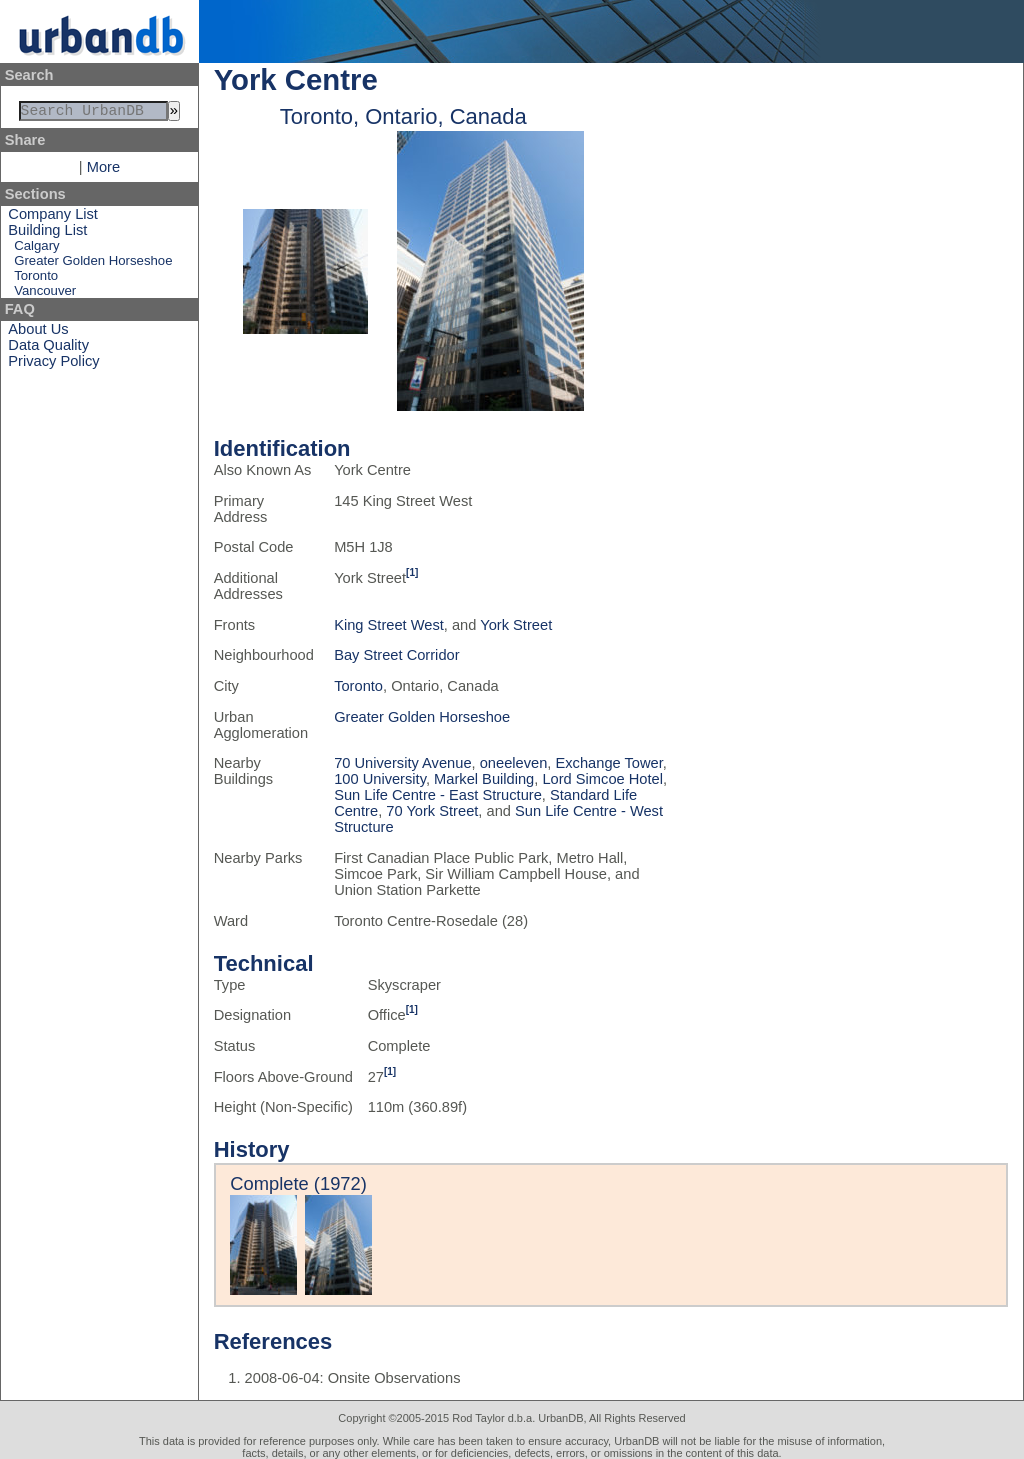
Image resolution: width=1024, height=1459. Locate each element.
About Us (38, 333)
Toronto (36, 279)
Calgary (36, 249)
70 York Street (432, 811)
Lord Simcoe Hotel (602, 779)
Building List (47, 234)
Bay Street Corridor (396, 655)
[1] (412, 572)
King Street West (389, 625)
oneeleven (514, 763)
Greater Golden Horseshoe (93, 264)
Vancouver (45, 294)
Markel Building (484, 779)
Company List (53, 218)
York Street (516, 625)
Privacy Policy (53, 365)
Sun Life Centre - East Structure (438, 795)
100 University (380, 779)
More (103, 171)
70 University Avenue (402, 763)
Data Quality (48, 349)
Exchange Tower (609, 763)
